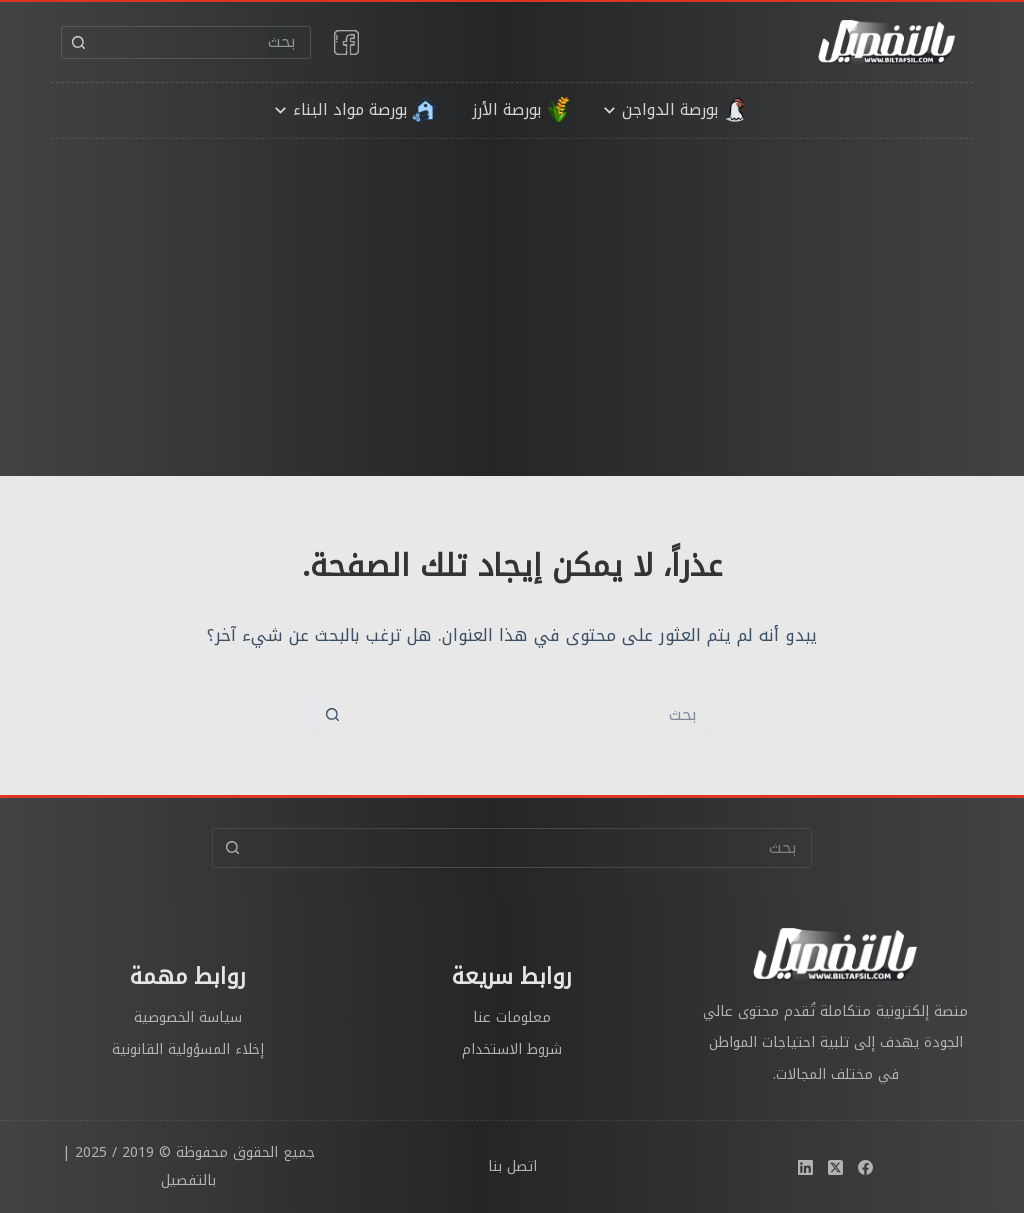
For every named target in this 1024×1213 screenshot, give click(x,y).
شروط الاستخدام (512, 1049)
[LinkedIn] (805, 1167)
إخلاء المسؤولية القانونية (188, 1049)
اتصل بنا (512, 1166)
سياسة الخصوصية (188, 1017)
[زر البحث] (77, 42)
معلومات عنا (512, 1017)
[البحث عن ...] (202, 42)
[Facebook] (865, 1167)
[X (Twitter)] (835, 1167)
